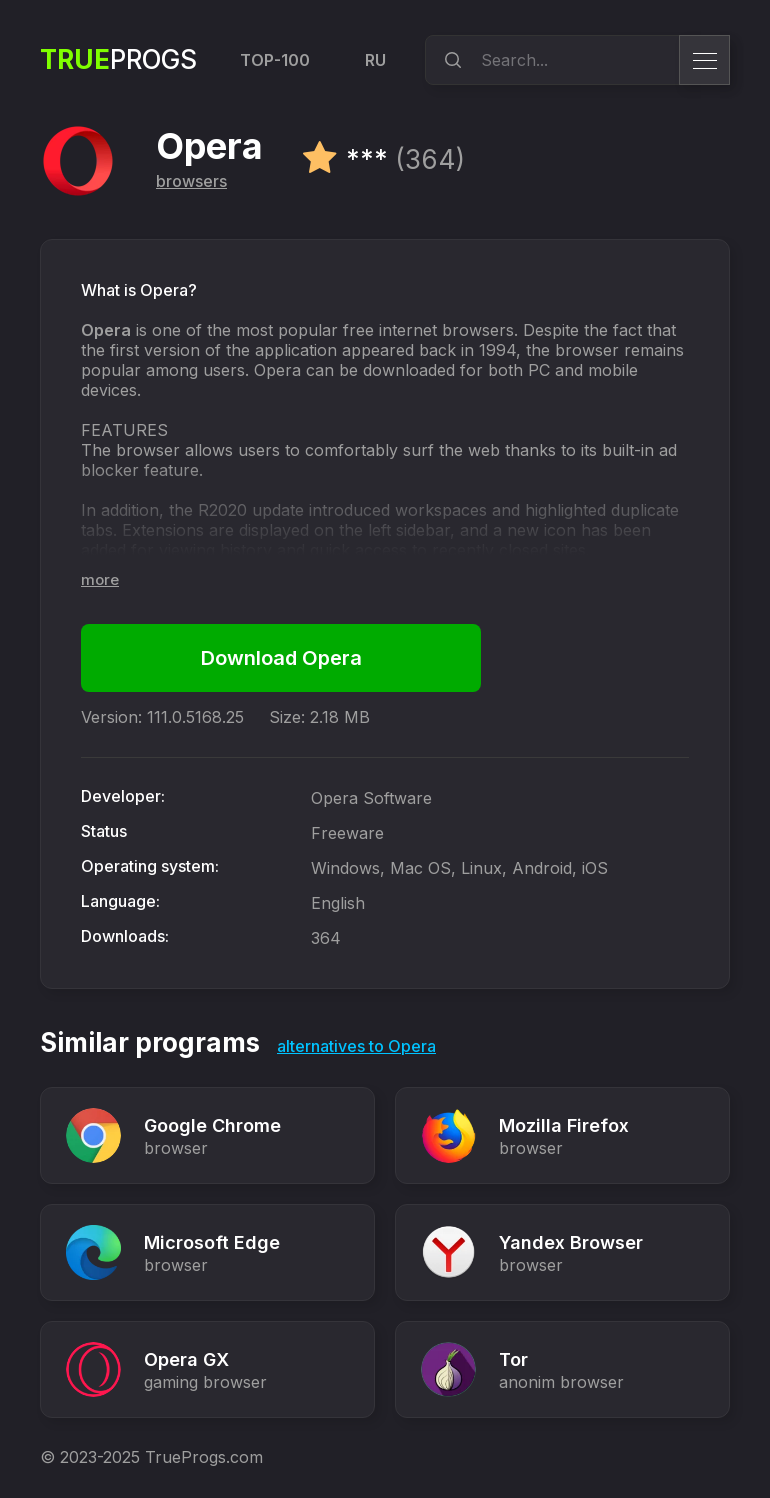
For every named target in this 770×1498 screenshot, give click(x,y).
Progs (118, 59)
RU (375, 60)
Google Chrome (212, 1125)
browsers (191, 181)
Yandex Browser (571, 1242)
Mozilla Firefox (564, 1125)
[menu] (704, 60)
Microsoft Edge (212, 1242)
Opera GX (186, 1359)
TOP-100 (275, 60)
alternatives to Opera (356, 1046)
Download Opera (281, 658)
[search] (450, 60)
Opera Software (371, 798)
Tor (513, 1359)
